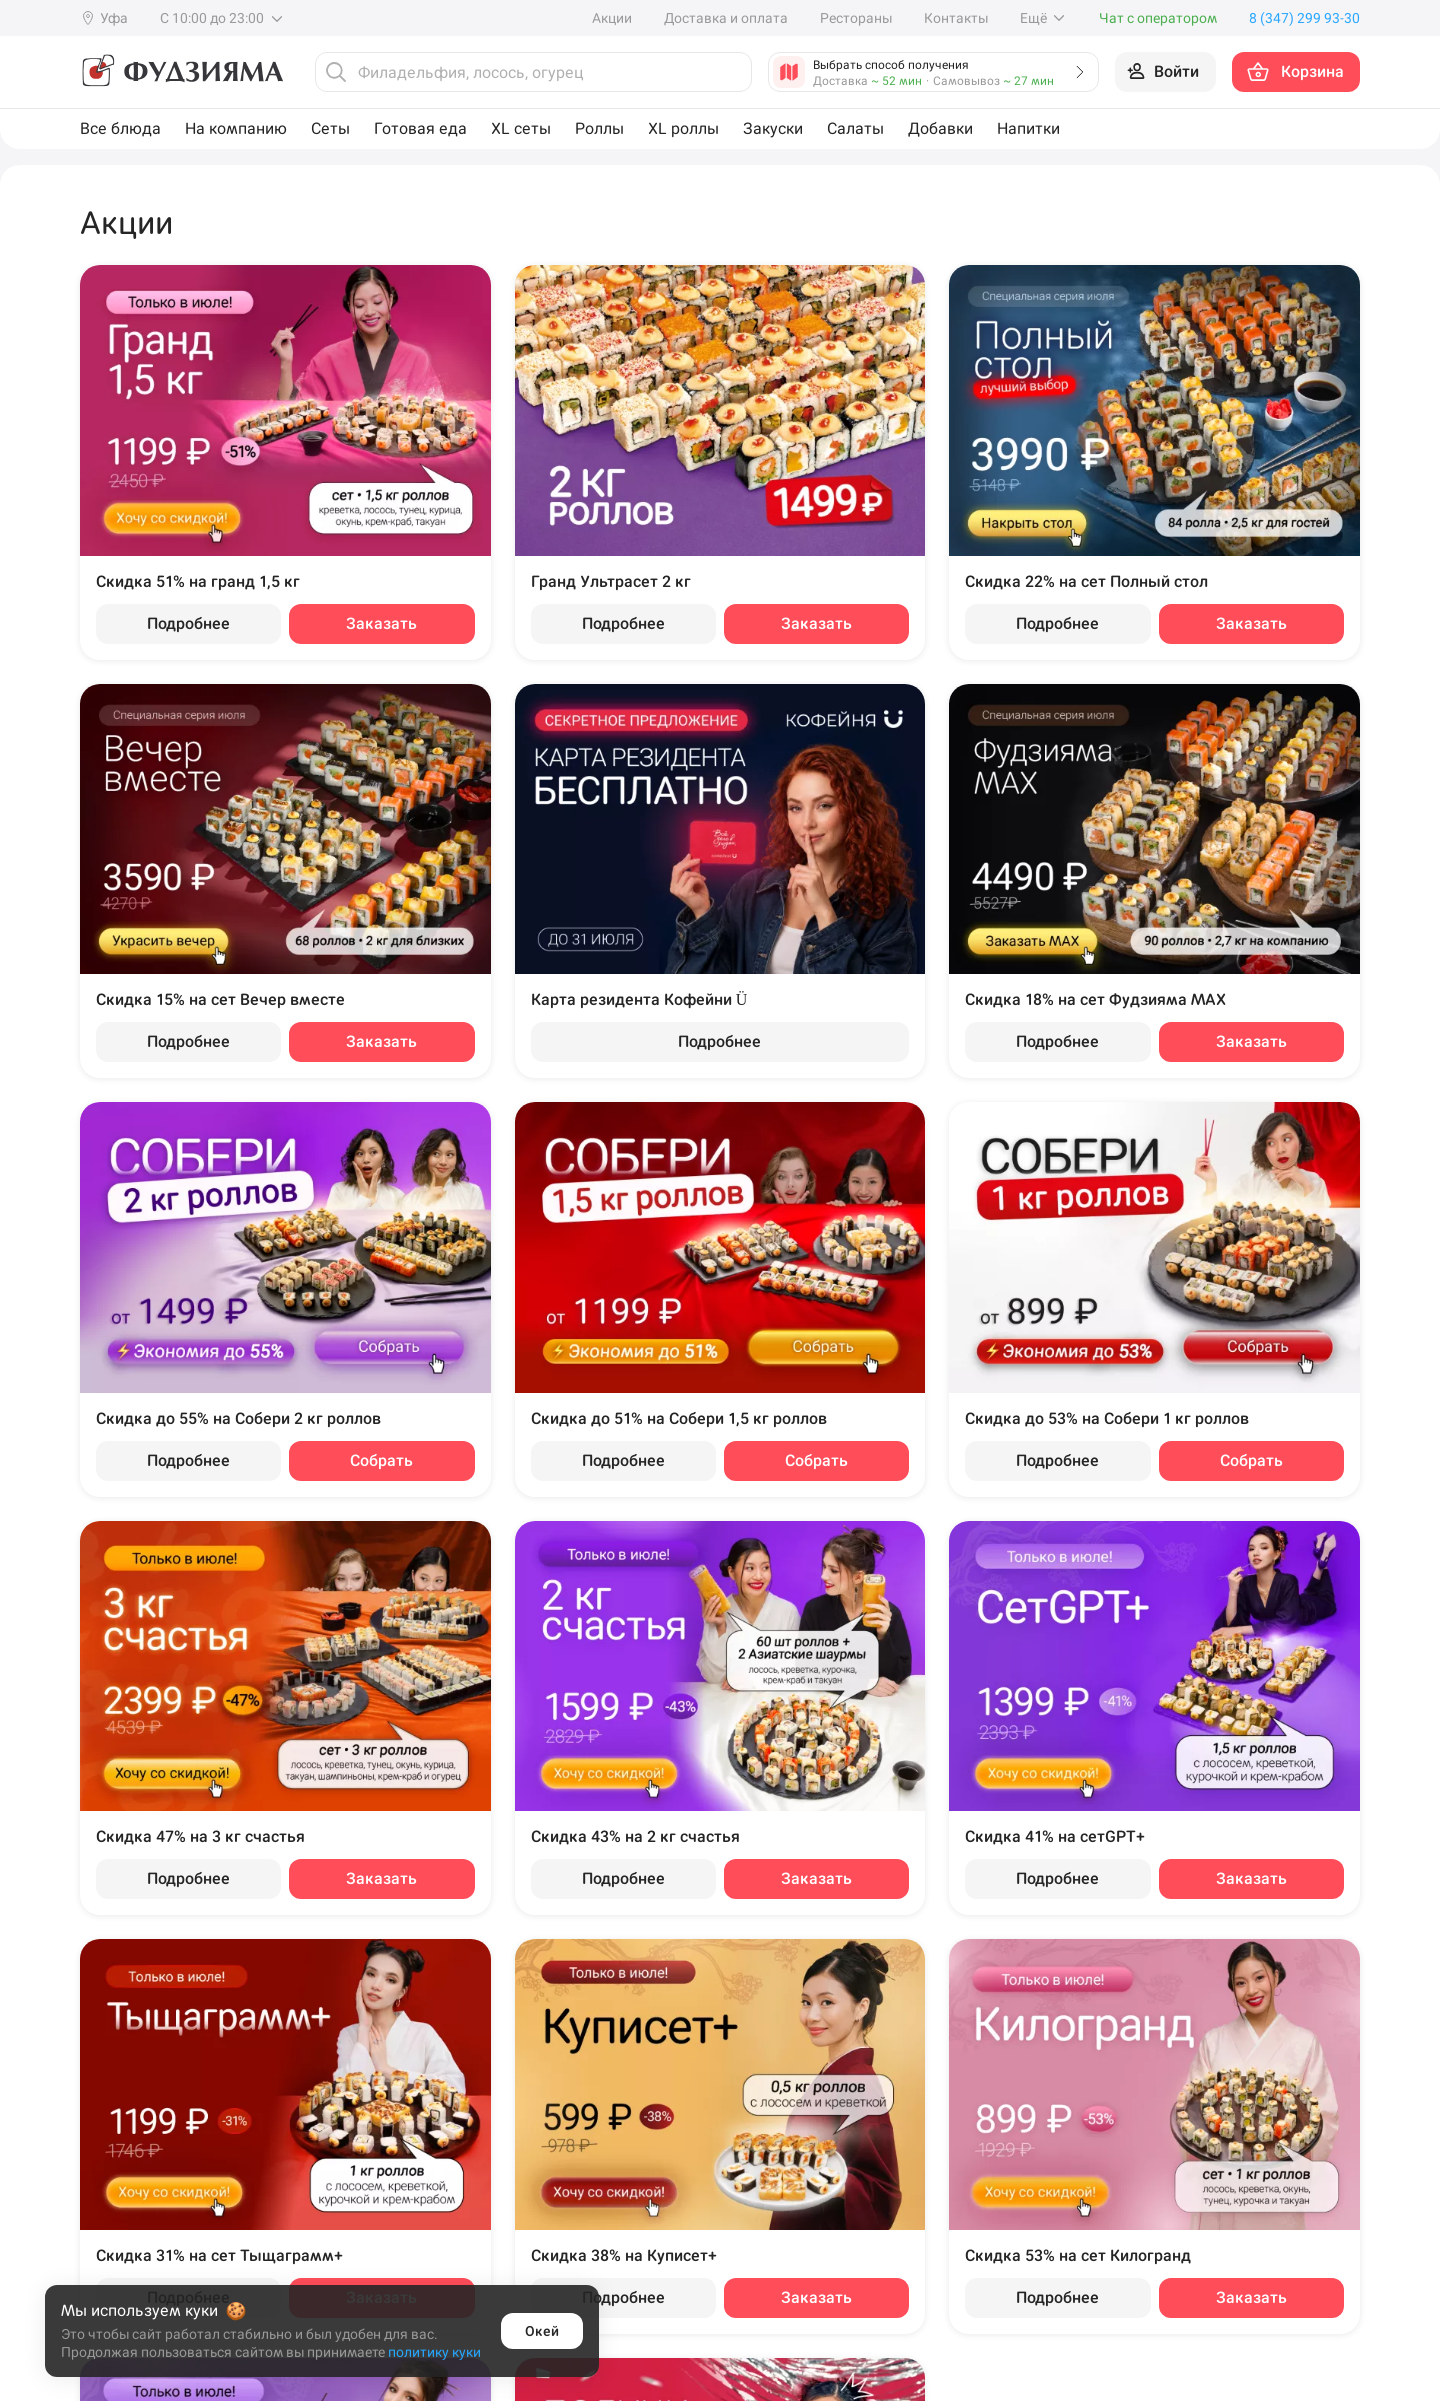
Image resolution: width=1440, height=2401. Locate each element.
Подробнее (188, 623)
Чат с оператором (1158, 18)
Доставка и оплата (726, 18)
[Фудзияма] (181, 72)
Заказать (381, 623)
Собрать (381, 1460)
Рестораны (856, 18)
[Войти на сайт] (1165, 72)
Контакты (956, 18)
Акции (612, 18)
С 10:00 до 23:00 (222, 18)
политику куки (434, 2352)
